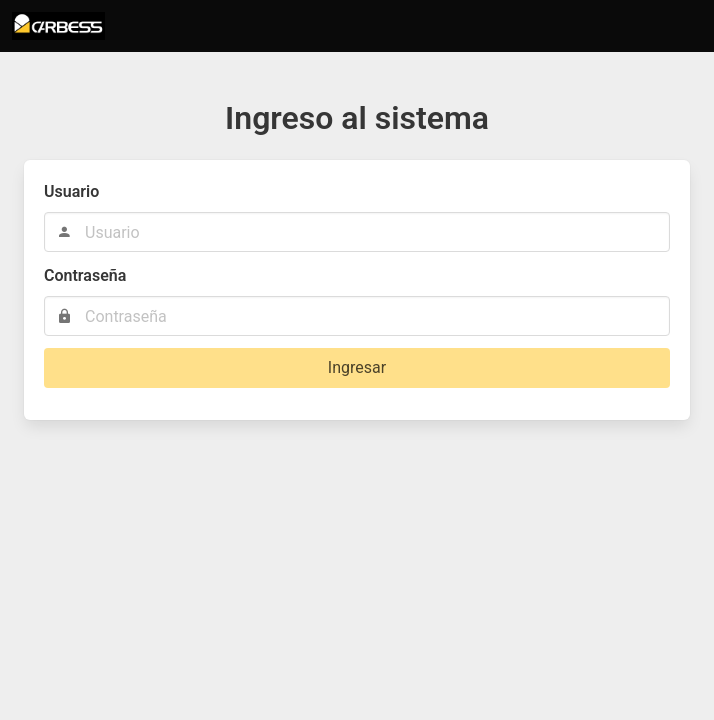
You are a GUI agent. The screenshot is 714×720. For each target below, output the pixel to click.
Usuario (71, 191)
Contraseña (85, 275)
